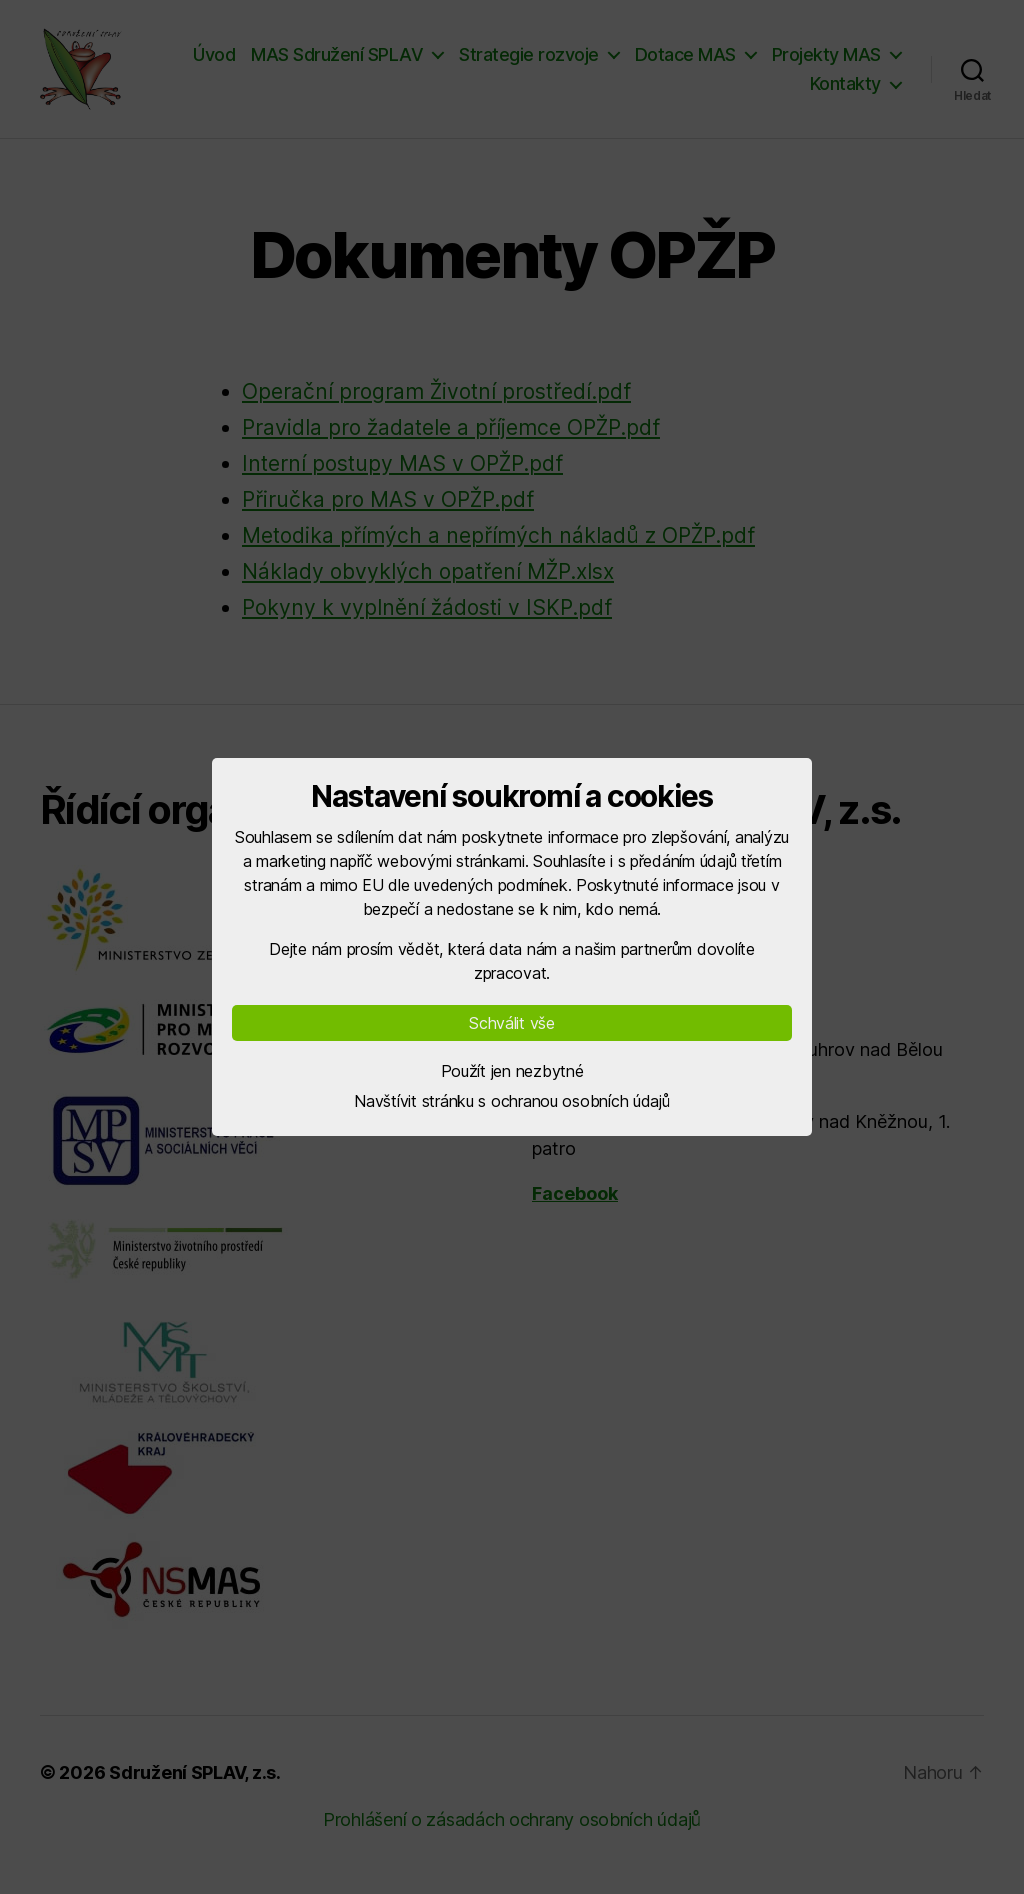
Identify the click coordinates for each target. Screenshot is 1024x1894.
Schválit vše (512, 1023)
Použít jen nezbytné (512, 1071)
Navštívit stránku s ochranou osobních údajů (511, 1101)
